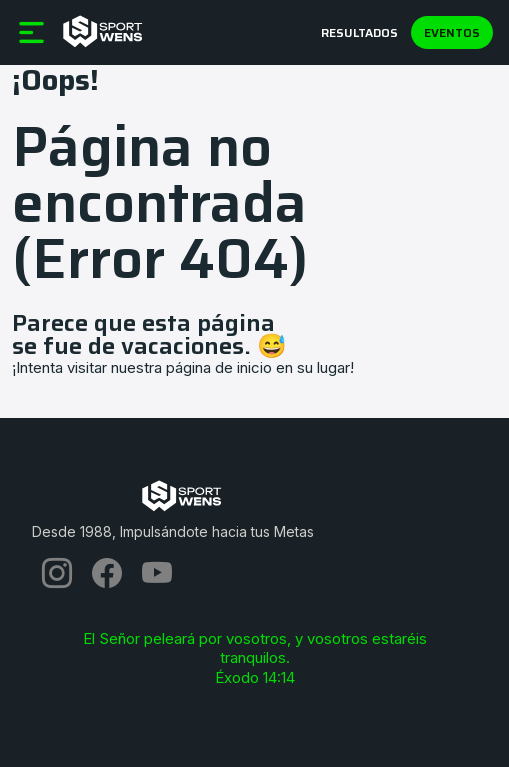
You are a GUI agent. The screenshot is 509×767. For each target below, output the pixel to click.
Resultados (359, 32)
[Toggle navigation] (14, 7)
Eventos (452, 32)
